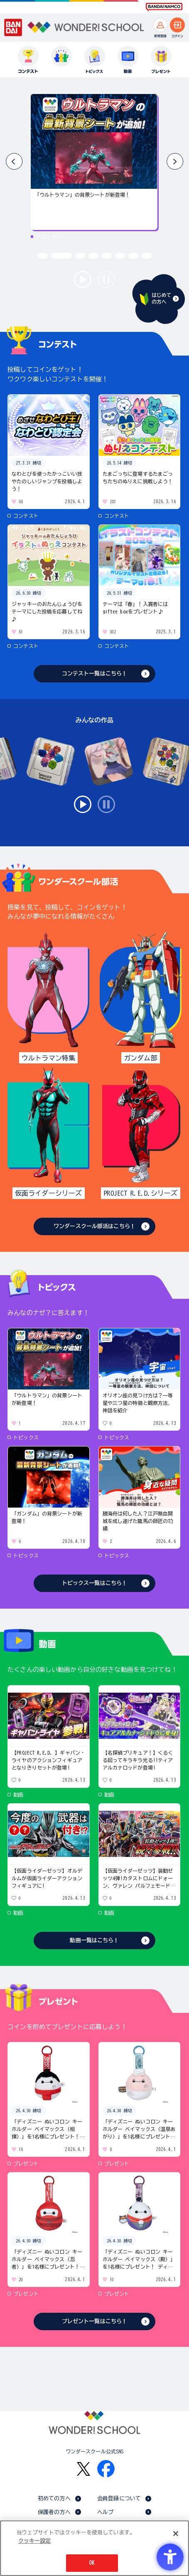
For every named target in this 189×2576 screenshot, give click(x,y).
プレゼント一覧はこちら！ (95, 2321)
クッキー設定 (34, 2541)
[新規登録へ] (160, 24)
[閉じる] (176, 2533)
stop (106, 279)
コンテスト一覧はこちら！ (95, 673)
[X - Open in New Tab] (83, 2469)
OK (92, 2563)
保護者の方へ (54, 2512)
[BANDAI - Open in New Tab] (13, 27)
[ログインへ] (177, 24)
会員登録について (119, 2498)
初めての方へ (54, 2498)
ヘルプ (105, 2512)
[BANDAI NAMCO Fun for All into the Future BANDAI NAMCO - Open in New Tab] (164, 7)
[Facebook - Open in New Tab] (106, 2468)
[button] (175, 161)
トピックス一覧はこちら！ (95, 1583)
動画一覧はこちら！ (94, 1940)
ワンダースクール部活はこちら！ (94, 1226)
